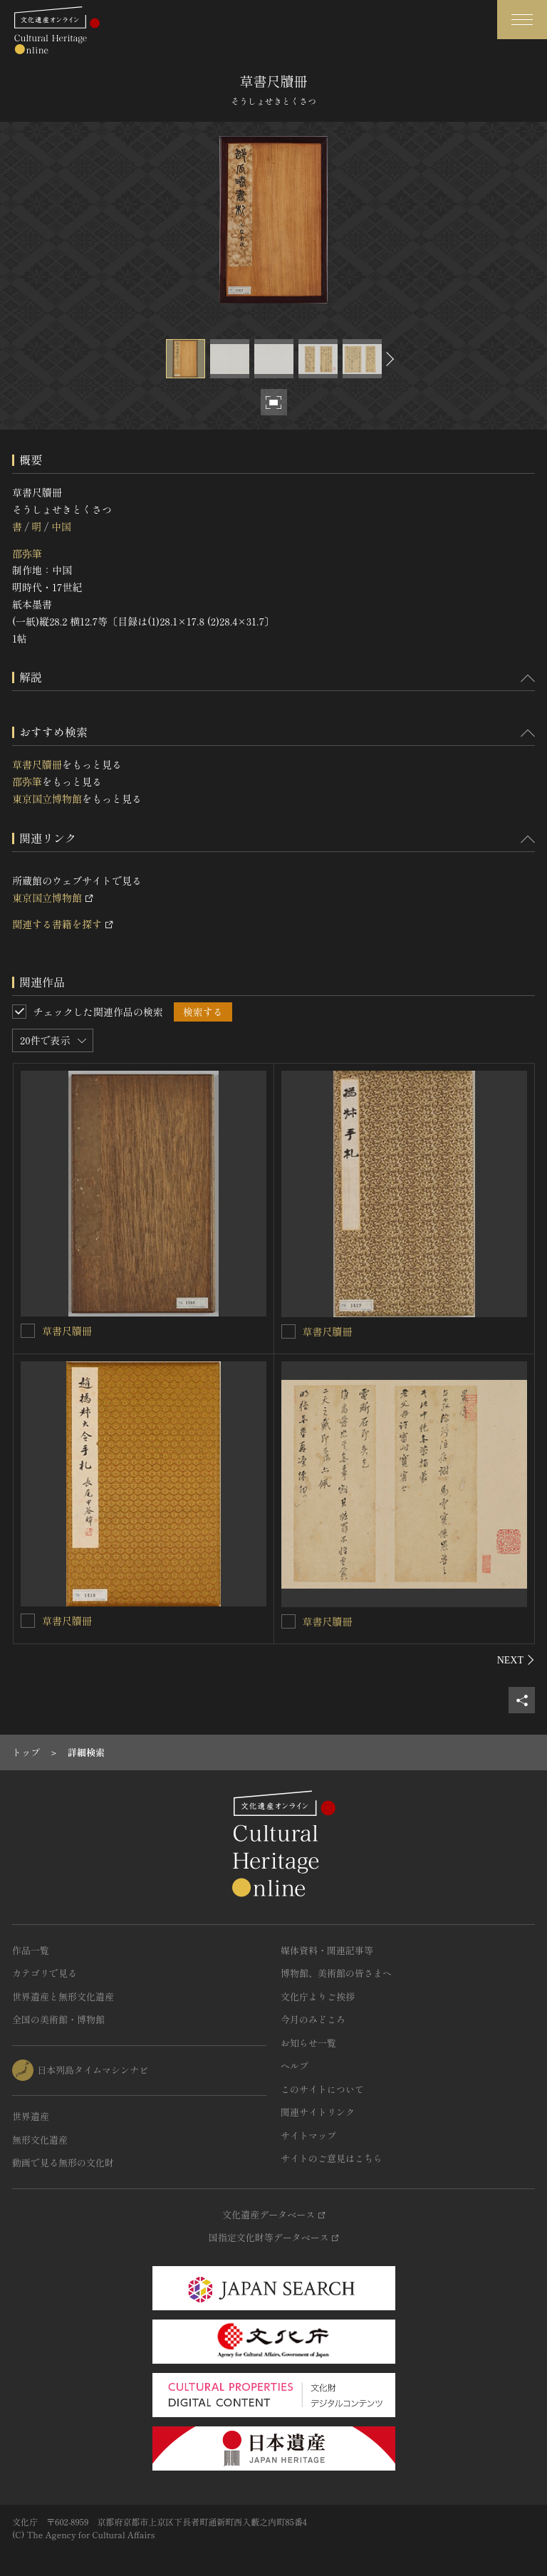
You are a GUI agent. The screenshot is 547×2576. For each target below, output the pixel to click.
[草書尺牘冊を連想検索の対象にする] (28, 1331)
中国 (61, 526)
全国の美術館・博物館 (58, 2019)
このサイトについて (322, 2089)
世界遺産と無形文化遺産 (63, 1996)
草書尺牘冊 (37, 764)
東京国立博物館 (47, 798)
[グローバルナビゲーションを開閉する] (522, 19)
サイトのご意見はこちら (331, 2158)
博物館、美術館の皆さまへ (336, 1973)
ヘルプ (294, 2065)
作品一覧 (30, 1950)
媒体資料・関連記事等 (327, 1950)
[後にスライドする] (388, 358)
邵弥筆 (27, 553)
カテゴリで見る (44, 1973)
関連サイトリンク (318, 2112)
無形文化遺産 (40, 2139)
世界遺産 (30, 2116)
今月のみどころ (313, 2019)
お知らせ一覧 (308, 2043)
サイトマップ (308, 2135)
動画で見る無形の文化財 (63, 2162)
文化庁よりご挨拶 (318, 1996)
